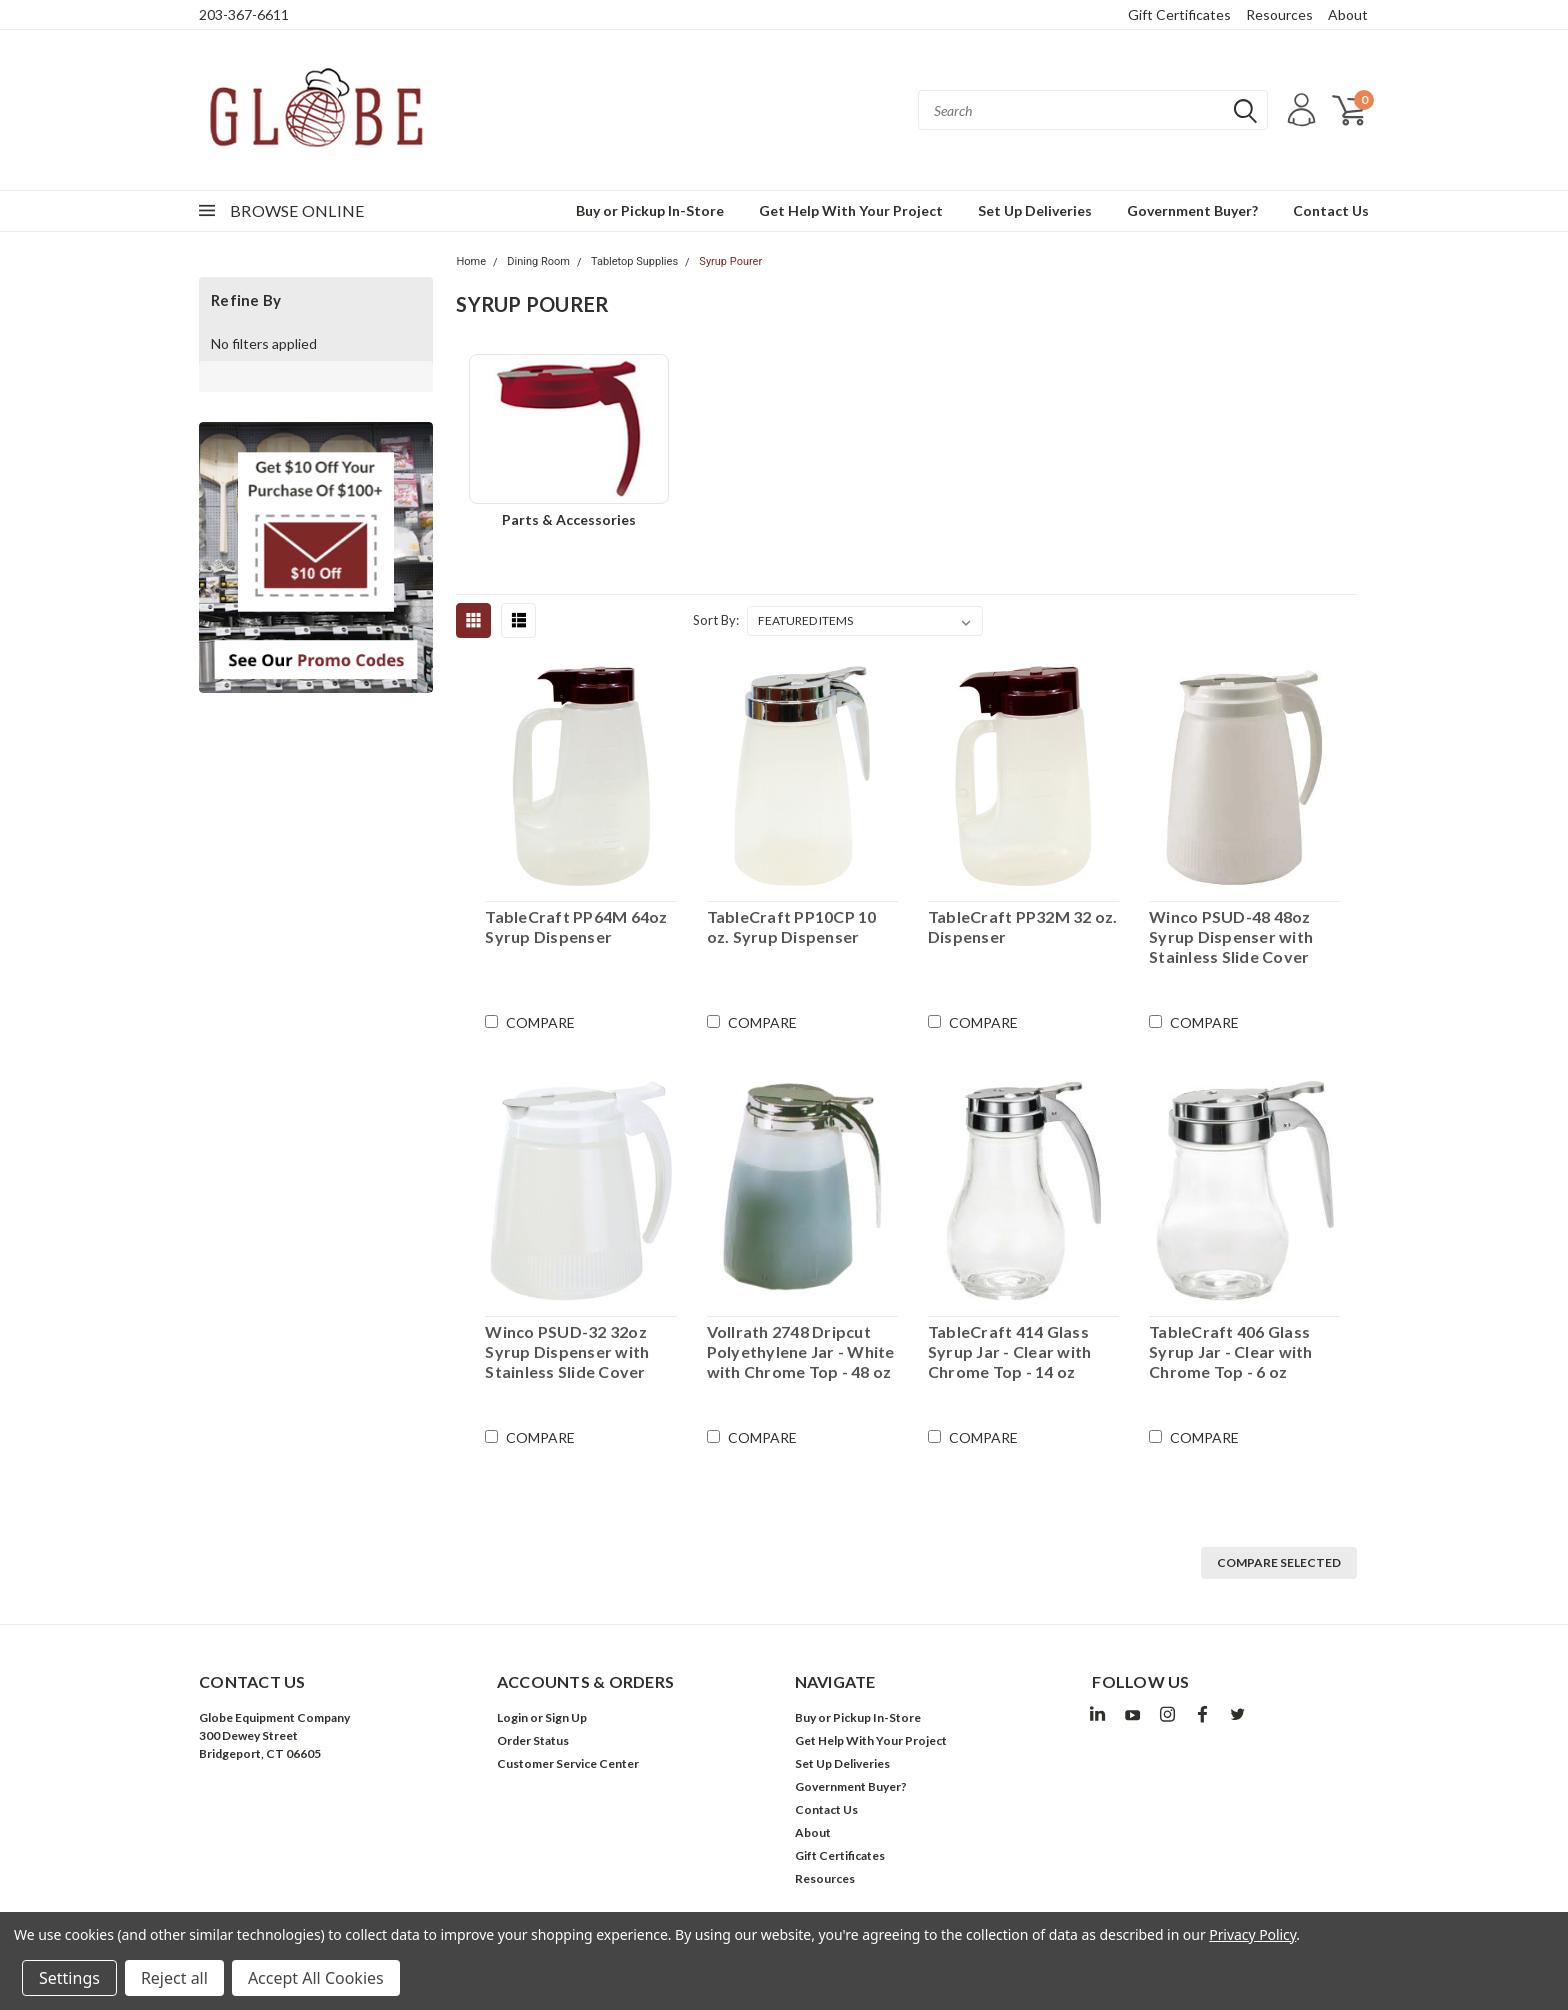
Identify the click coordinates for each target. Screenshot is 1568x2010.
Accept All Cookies (316, 1978)
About (1348, 14)
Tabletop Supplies (634, 261)
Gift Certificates (1179, 14)
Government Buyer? (1192, 210)
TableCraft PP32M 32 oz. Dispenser (1023, 926)
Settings (69, 1978)
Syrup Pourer (730, 261)
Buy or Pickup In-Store (650, 210)
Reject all (174, 1978)
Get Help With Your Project (851, 210)
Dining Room (538, 261)
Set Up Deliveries (1035, 210)
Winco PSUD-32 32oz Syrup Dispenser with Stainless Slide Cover (567, 1351)
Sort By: (716, 620)
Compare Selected (1279, 1562)
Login (512, 1717)
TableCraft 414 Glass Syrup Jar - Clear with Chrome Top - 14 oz (1010, 1351)
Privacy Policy (1252, 1934)
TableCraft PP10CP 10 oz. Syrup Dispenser (792, 926)
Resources (1279, 14)
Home (471, 261)
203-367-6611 (244, 14)
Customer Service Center (568, 1763)
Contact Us (1331, 210)
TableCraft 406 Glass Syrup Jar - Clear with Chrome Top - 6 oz (1231, 1351)
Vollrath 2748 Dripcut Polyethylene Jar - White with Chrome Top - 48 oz (801, 1351)
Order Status (533, 1740)
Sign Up (566, 1717)
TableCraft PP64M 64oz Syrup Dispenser (576, 926)
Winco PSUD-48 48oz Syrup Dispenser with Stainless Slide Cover (1231, 936)
